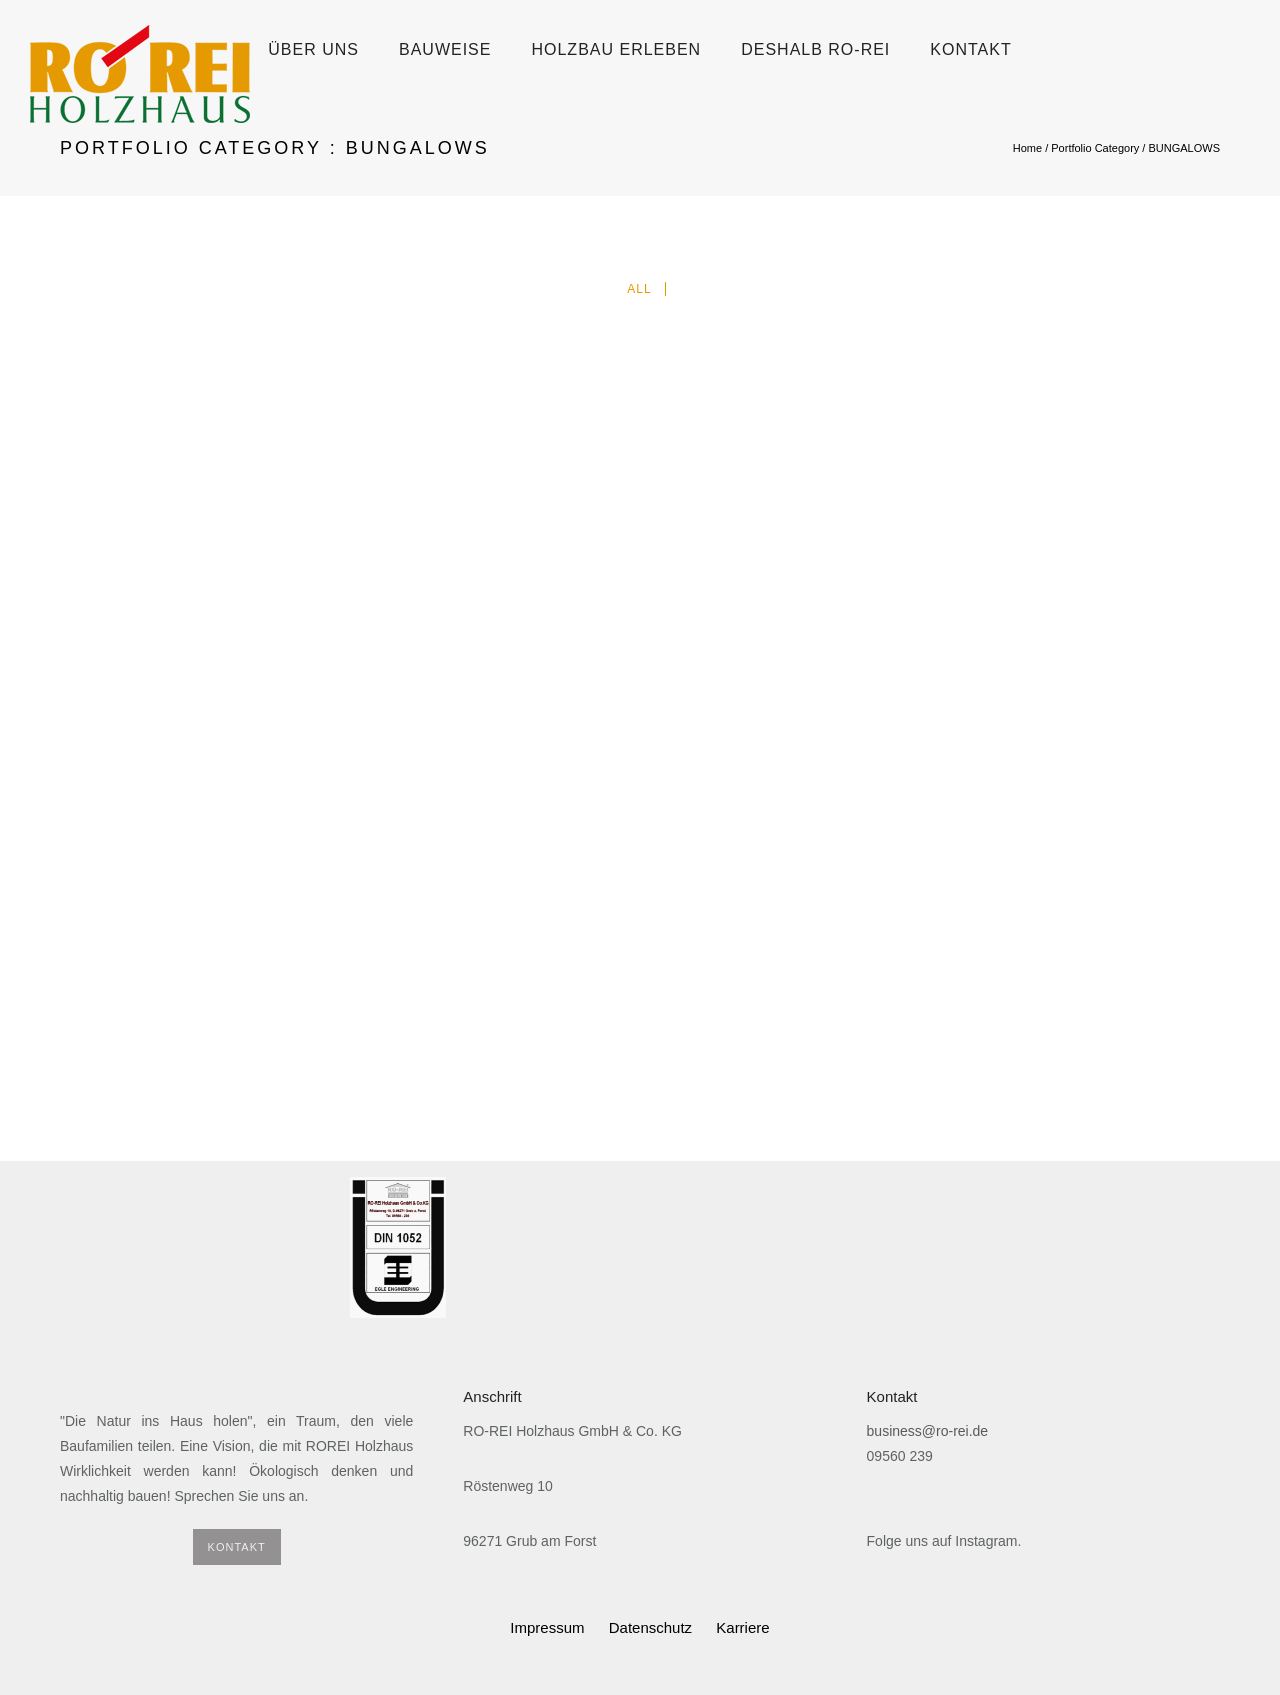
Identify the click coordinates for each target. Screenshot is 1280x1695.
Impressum (547, 1627)
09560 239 (900, 1456)
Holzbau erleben (616, 49)
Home (1027, 148)
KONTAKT (237, 1547)
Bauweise (445, 49)
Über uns (313, 49)
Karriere (742, 1627)
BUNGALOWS (1184, 148)
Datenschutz (650, 1627)
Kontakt (970, 49)
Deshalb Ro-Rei (815, 49)
